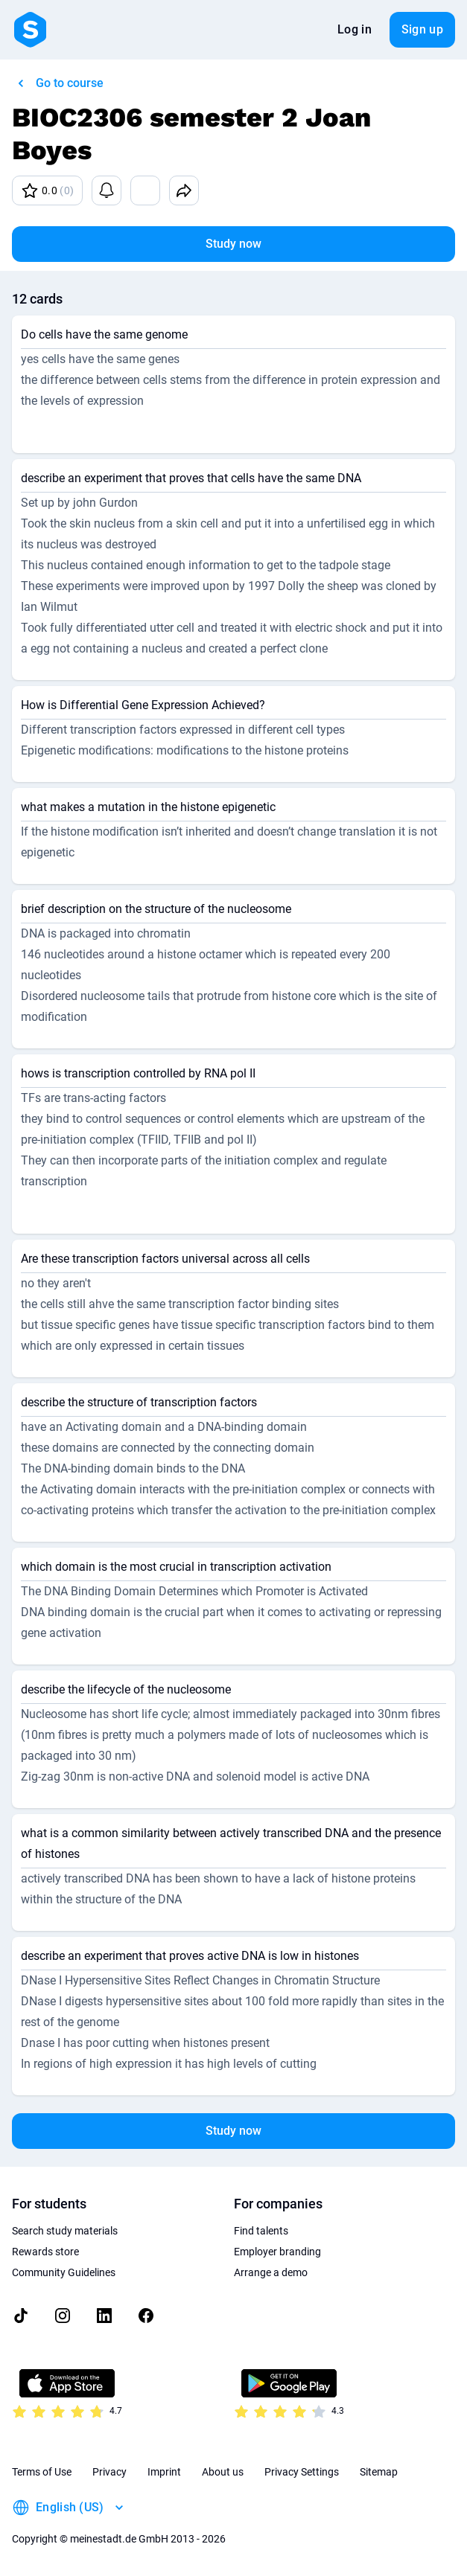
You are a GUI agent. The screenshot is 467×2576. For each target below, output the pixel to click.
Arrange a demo (271, 2272)
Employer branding (277, 2252)
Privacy (109, 2472)
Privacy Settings (301, 2472)
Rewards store (45, 2252)
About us (223, 2472)
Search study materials (65, 2231)
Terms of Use (42, 2472)
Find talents (261, 2231)
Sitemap (379, 2472)
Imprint (164, 2472)
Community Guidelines (63, 2272)
